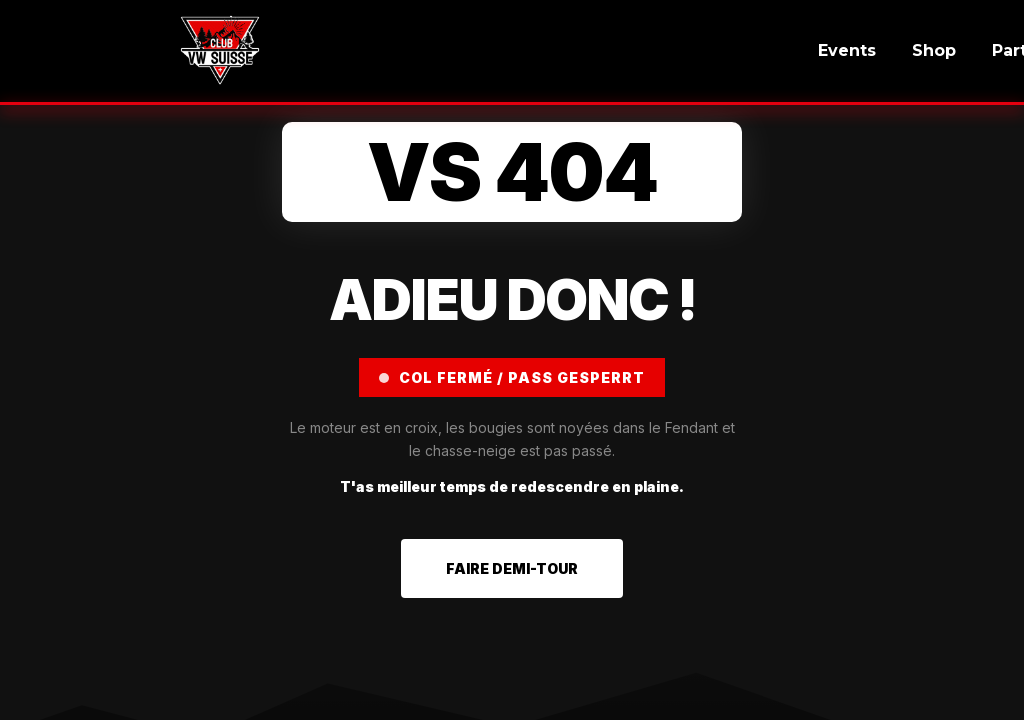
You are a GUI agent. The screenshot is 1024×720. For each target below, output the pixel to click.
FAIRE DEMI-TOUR (512, 568)
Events (847, 50)
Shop (934, 50)
